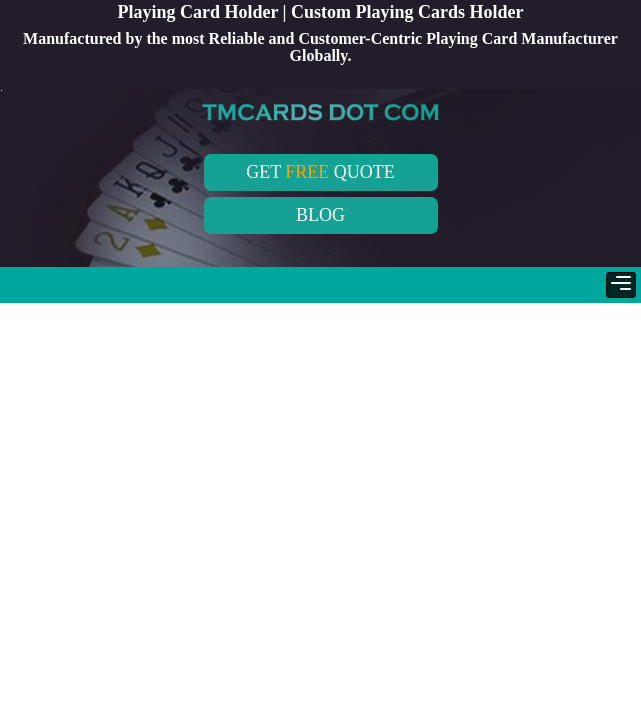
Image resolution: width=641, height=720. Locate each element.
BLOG (320, 215)
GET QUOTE (320, 172)
